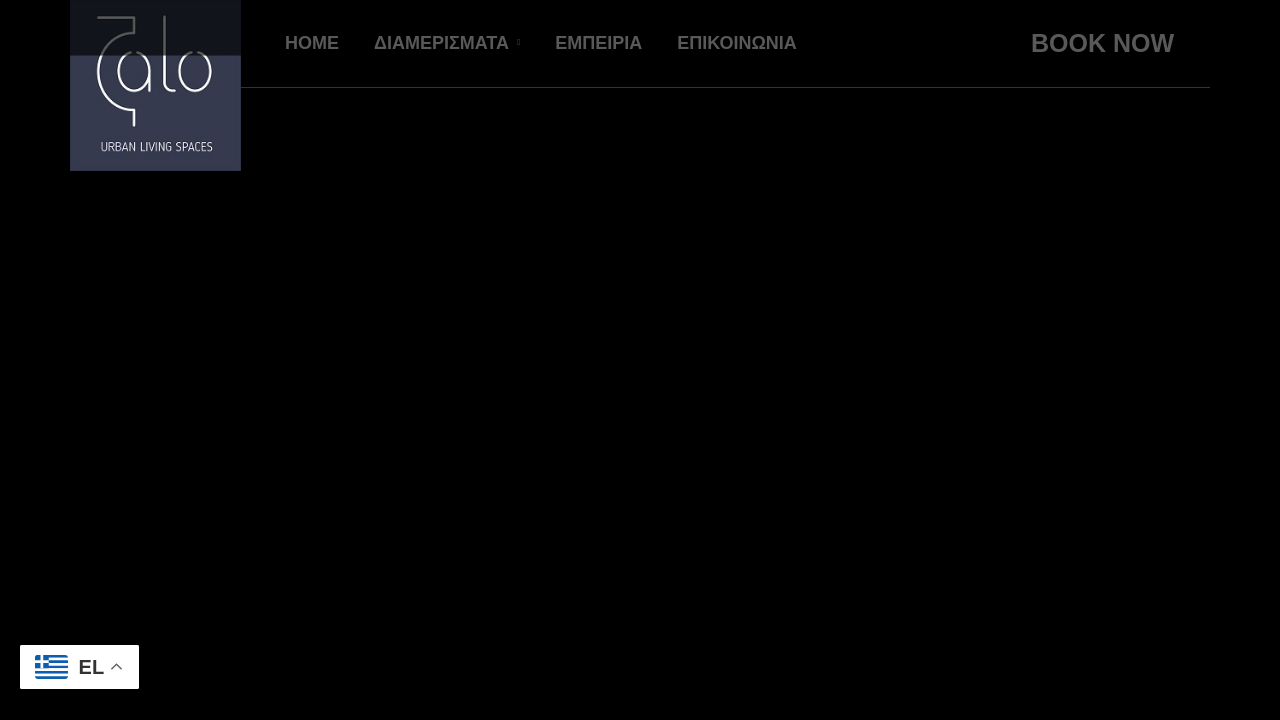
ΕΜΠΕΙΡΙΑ (598, 43)
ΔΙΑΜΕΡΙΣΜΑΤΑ (441, 43)
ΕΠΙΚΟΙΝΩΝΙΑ (737, 43)
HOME (312, 43)
